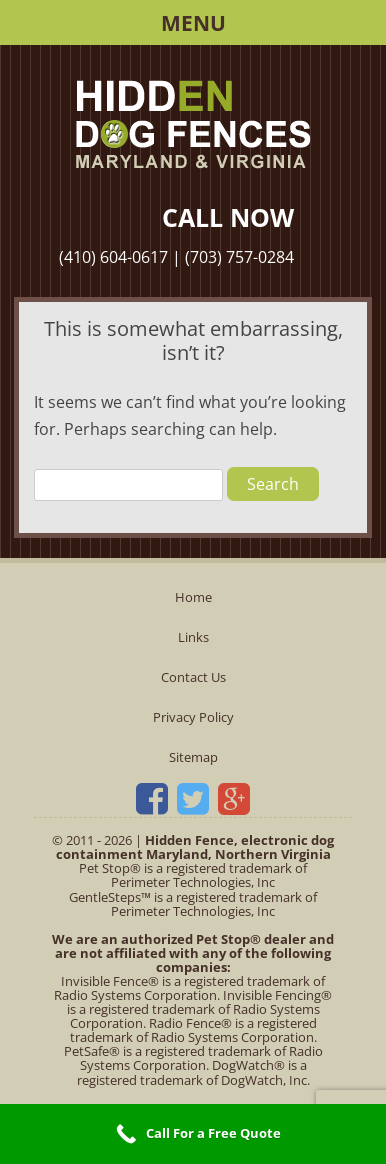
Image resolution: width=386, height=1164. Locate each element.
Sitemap (193, 757)
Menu (193, 23)
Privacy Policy (193, 717)
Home (193, 597)
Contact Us (193, 677)
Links (193, 637)
